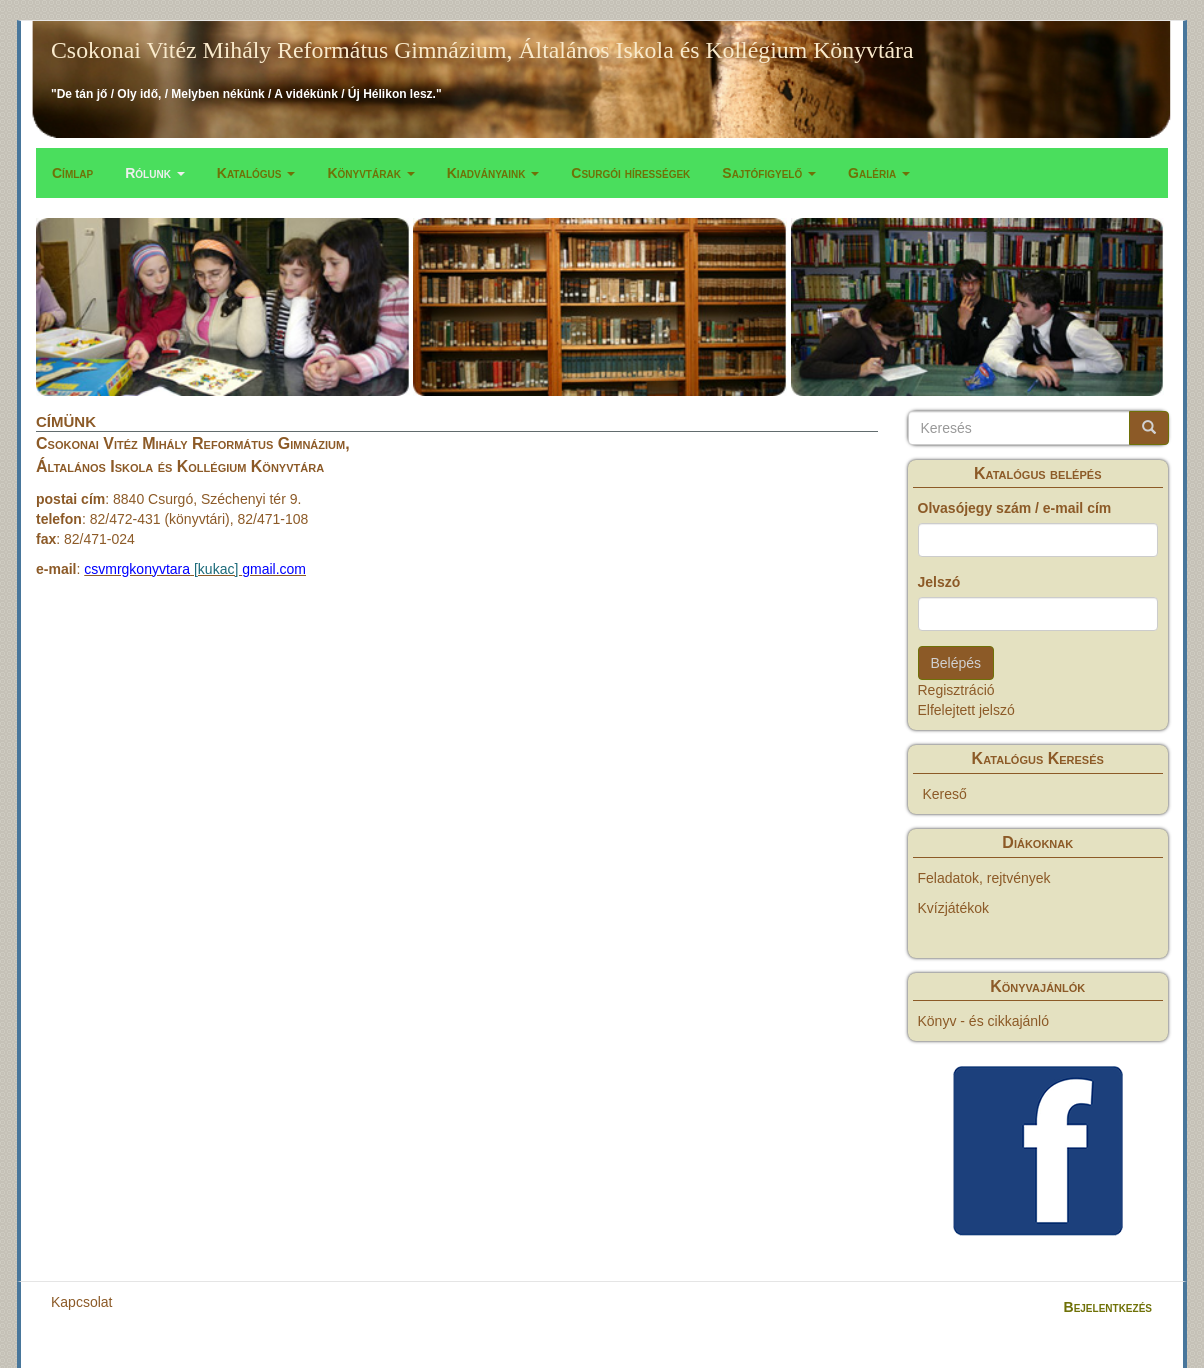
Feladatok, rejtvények (984, 878)
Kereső (945, 794)
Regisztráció (956, 690)
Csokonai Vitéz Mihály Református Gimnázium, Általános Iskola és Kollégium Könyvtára (482, 50)
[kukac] (216, 569)
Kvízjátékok (954, 908)
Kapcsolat (81, 1302)
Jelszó (939, 582)
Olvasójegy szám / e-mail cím (1015, 508)
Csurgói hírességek (630, 173)
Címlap (72, 173)
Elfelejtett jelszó (966, 710)
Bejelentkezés (1108, 1307)
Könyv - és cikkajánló (984, 1021)
